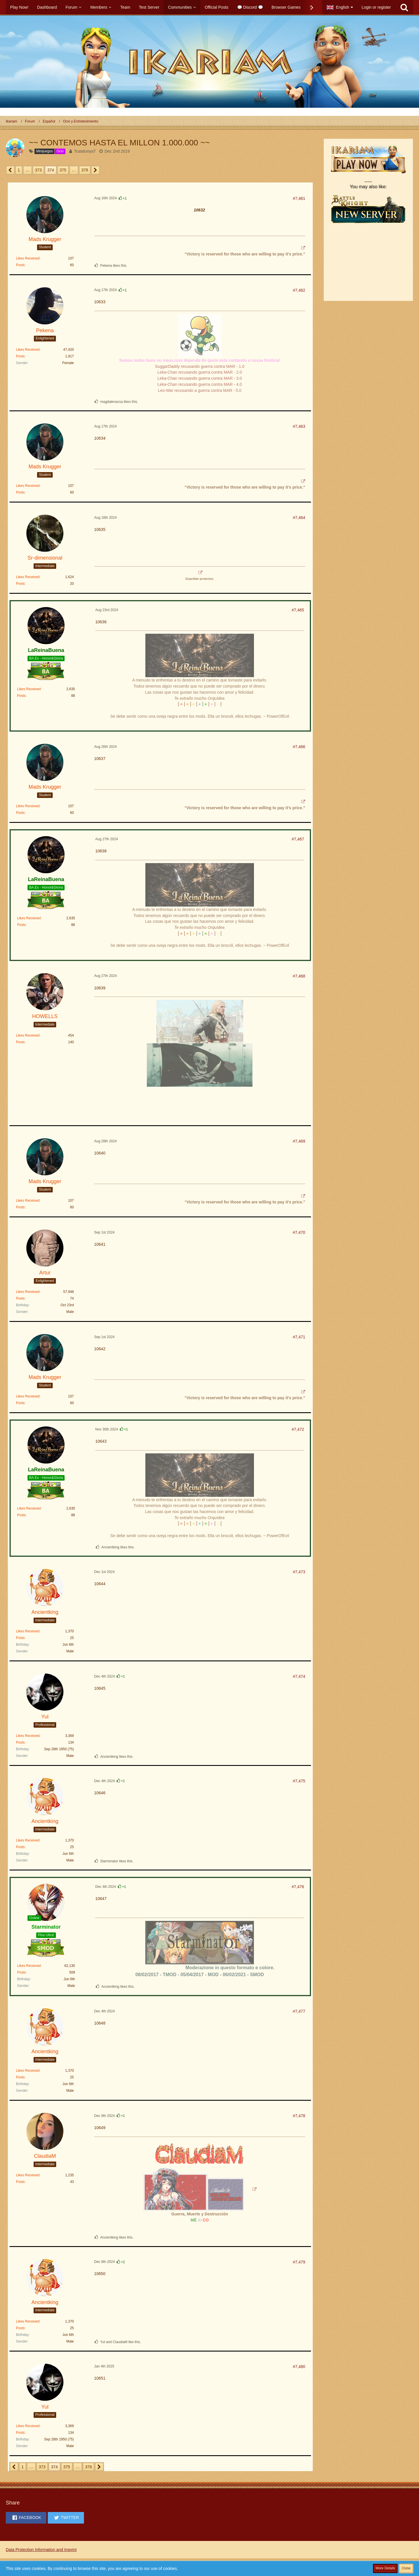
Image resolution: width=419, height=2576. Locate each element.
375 (63, 170)
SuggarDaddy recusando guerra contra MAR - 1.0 (199, 366)
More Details (385, 2568)
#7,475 (299, 1781)
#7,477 (299, 2011)
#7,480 (299, 2366)
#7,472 (298, 1429)
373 (38, 170)
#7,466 (299, 746)
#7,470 (299, 1232)
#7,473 (299, 1572)
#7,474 (299, 1676)
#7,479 (299, 2262)
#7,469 (299, 1141)
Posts (20, 265)
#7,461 (299, 198)
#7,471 (299, 1337)
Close (406, 2568)
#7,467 (298, 839)
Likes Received (27, 258)
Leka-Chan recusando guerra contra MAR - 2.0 (200, 372)
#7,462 (299, 290)
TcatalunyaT (85, 151)
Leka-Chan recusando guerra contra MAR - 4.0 (200, 384)
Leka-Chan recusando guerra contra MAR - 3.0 (200, 378)
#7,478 (299, 2115)
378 (84, 170)
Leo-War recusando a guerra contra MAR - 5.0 (199, 390)
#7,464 (299, 517)
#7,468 (299, 976)
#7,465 (298, 610)
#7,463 (299, 426)
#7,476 (298, 1886)
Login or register (376, 7)
